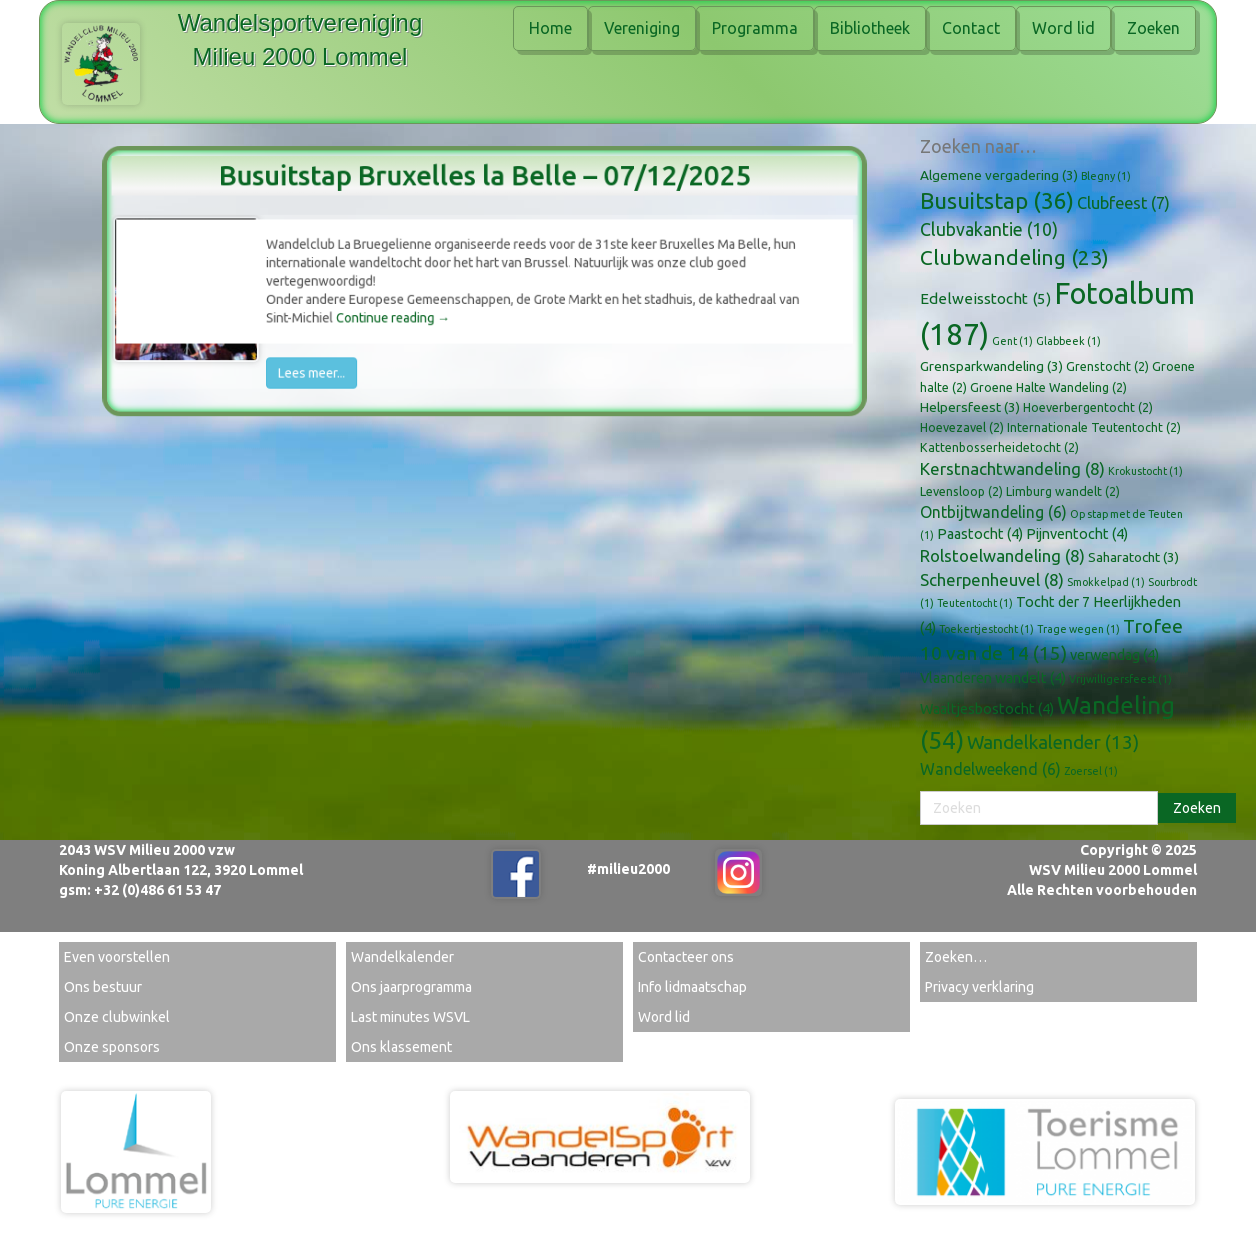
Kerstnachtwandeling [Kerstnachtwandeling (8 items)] (1012, 468)
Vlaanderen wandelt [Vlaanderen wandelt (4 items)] (993, 678)
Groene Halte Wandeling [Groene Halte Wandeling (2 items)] (1048, 387)
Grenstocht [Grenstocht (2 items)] (1107, 366)
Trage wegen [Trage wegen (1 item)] (1078, 629)
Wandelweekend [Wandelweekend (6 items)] (990, 769)
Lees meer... (336, 359)
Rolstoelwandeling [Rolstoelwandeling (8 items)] (1002, 555)
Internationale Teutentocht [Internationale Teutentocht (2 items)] (1094, 427)
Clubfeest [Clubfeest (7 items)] (1123, 203)
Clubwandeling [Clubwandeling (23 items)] (1014, 257)
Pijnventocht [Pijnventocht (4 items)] (1077, 534)
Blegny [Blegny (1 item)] (1106, 176)
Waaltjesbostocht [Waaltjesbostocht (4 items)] (987, 709)
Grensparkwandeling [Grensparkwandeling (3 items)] (991, 366)
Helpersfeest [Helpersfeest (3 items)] (970, 407)
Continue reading (406, 312)
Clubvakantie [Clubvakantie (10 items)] (989, 229)
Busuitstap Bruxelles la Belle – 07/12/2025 (485, 190)
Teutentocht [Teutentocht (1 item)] (975, 603)
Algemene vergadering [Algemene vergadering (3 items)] (999, 175)
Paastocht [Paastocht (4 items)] (980, 534)
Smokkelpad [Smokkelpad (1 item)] (1106, 582)
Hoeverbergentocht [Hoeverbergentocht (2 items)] (1088, 407)
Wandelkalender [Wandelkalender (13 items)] (1053, 742)
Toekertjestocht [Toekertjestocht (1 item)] (986, 629)
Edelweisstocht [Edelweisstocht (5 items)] (985, 298)
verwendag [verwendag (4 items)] (1114, 655)
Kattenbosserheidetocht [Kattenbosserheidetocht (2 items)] (999, 447)
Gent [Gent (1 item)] (1012, 341)
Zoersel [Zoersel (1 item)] (1091, 771)
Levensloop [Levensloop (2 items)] (961, 491)
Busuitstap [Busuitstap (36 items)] (997, 200)
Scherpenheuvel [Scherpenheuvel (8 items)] (992, 579)
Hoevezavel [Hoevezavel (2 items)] (962, 427)
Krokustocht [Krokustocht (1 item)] (1145, 471)
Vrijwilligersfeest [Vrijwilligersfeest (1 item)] (1120, 679)
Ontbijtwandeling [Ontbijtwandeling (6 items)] (993, 512)
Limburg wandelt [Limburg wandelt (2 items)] (1063, 491)
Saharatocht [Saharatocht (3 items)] (1133, 557)
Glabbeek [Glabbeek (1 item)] (1068, 341)
